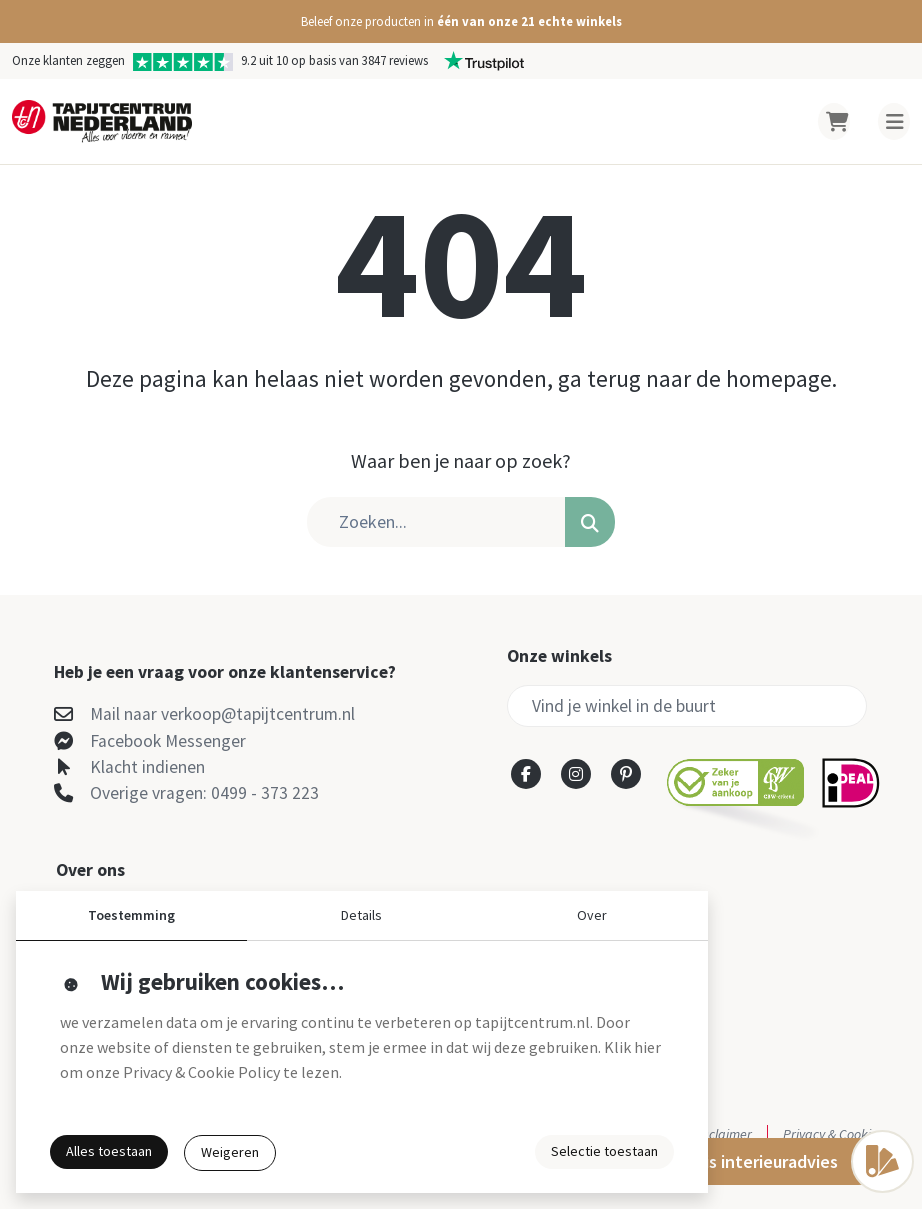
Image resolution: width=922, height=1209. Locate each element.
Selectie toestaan (604, 1151)
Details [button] (361, 915)
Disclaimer (722, 1134)
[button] (461, 21)
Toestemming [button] (131, 915)
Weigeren (230, 1152)
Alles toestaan (109, 1151)
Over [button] (592, 915)
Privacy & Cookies (833, 1134)
